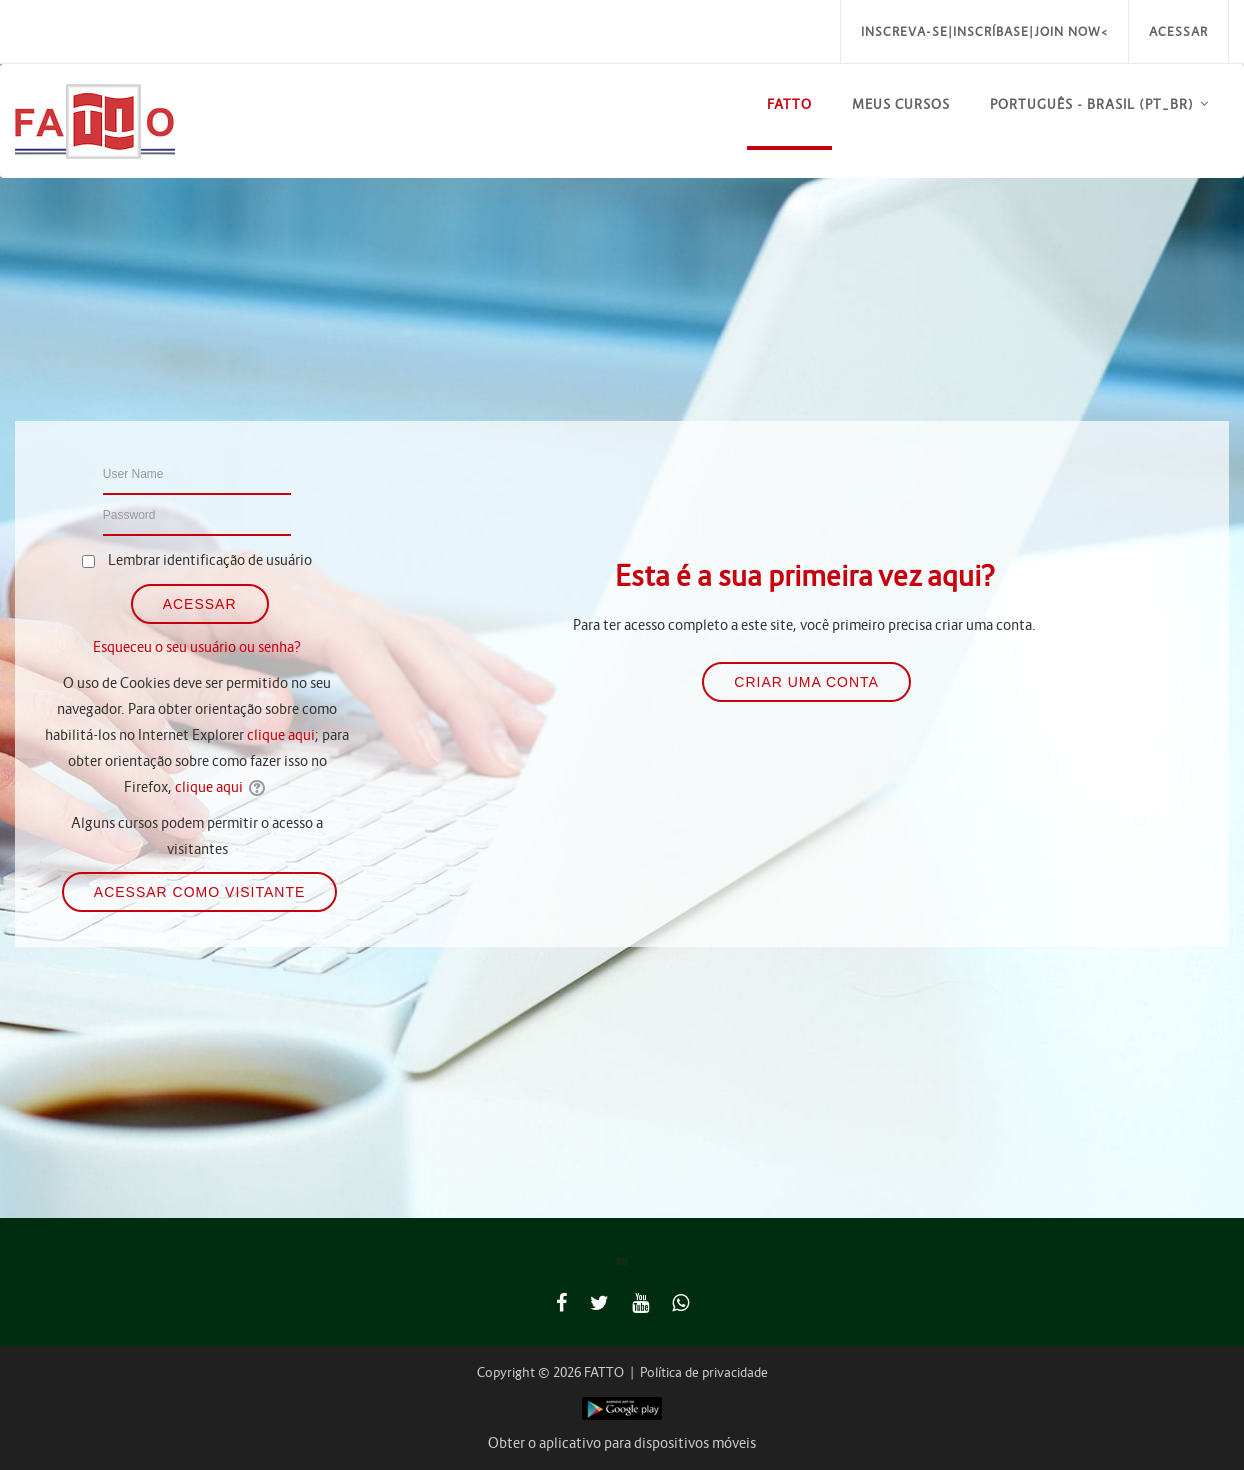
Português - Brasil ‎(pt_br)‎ (1092, 104)
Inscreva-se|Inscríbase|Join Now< (984, 31)
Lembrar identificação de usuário (210, 560)
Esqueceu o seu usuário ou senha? (197, 647)
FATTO (789, 104)
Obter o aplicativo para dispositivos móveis (622, 1443)
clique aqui (281, 735)
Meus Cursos (901, 104)
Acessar (1178, 31)
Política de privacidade (704, 1372)
